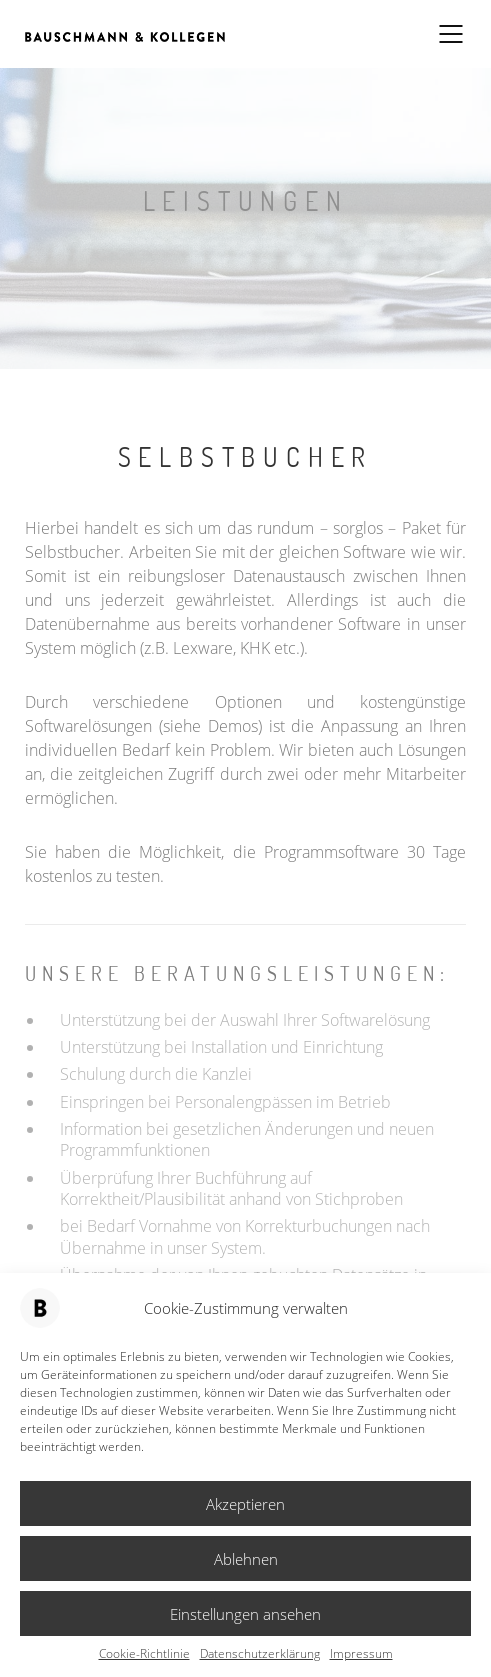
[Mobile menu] (452, 34)
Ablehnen (246, 1559)
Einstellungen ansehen (245, 1614)
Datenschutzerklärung (260, 1654)
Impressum (361, 1654)
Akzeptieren (245, 1504)
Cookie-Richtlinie (144, 1654)
